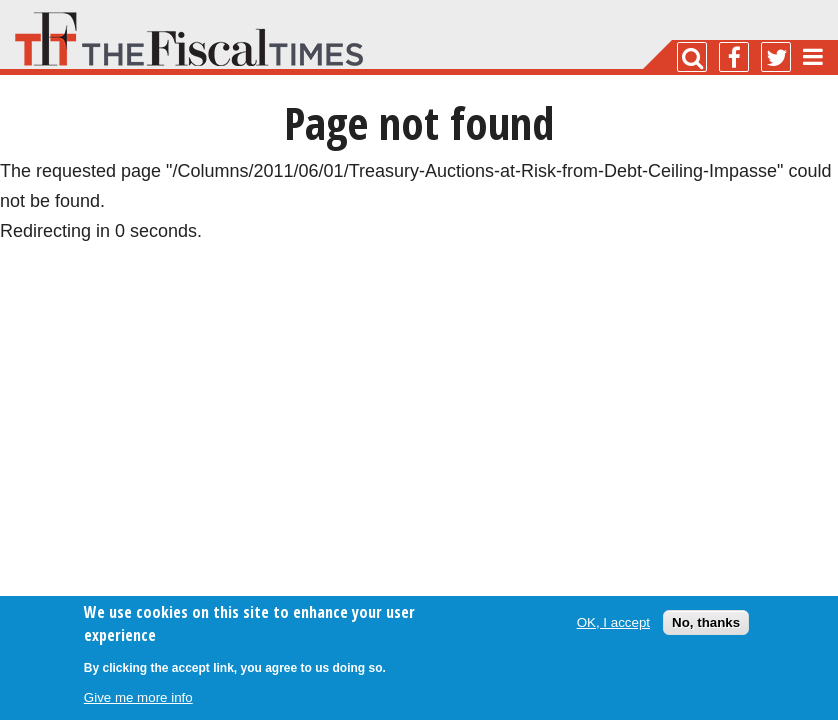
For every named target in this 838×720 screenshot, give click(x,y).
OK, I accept (613, 622)
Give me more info (138, 697)
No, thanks (706, 622)
